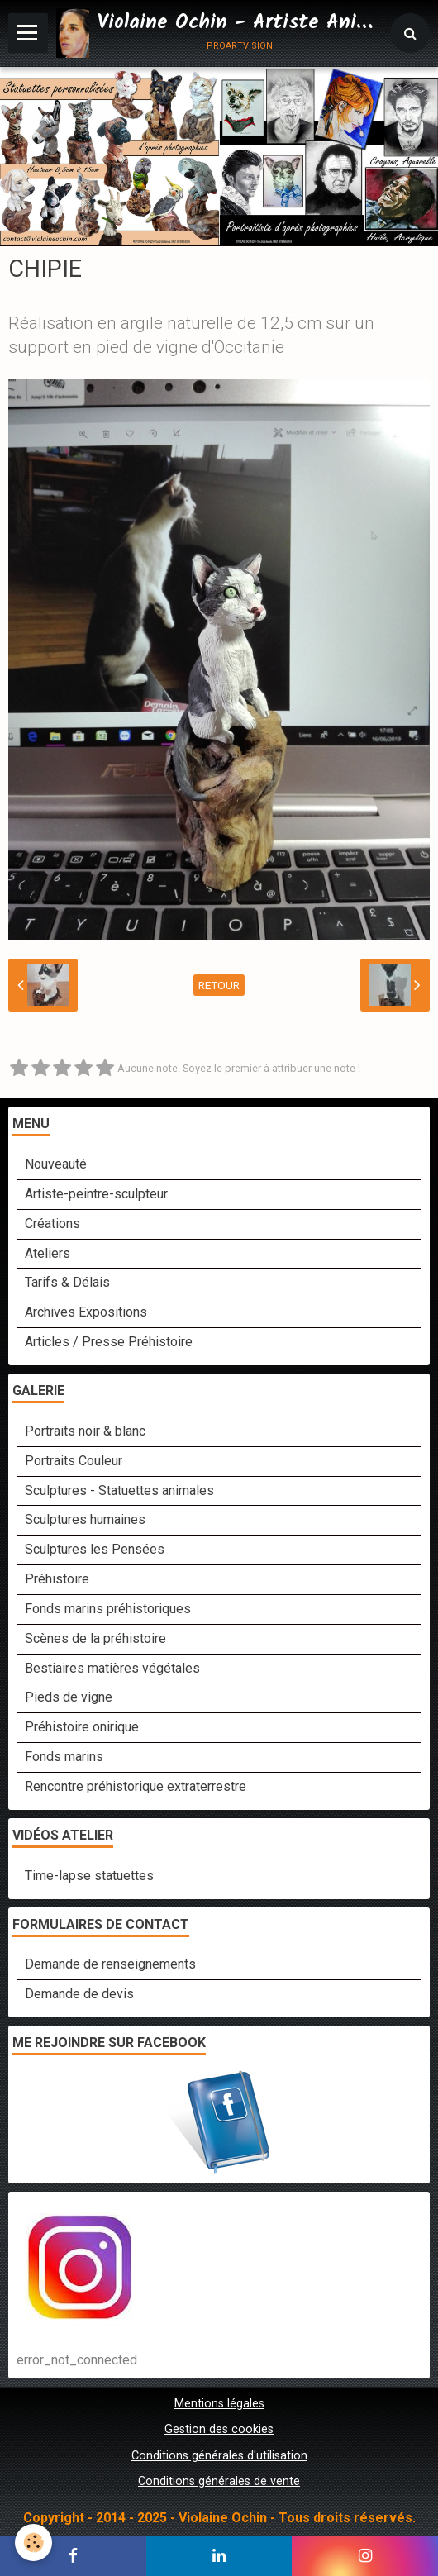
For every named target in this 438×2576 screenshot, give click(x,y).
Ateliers (47, 1253)
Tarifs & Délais (67, 1282)
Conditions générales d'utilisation (219, 2456)
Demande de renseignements (110, 1964)
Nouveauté (56, 1164)
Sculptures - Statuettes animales (119, 1490)
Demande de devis (79, 1994)
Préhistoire (57, 1579)
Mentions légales (219, 2404)
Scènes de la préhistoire (95, 1638)
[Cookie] (33, 2542)
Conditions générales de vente (219, 2481)
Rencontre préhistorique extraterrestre (135, 1786)
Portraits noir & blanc (85, 1431)
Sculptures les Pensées (94, 1549)
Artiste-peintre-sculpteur (96, 1194)
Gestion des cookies (219, 2429)
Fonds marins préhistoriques (108, 1609)
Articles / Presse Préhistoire (109, 1342)
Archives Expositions (86, 1312)
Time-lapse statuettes (89, 1875)
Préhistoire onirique (82, 1727)
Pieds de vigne (68, 1697)
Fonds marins (64, 1756)
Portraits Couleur (73, 1461)
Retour (219, 985)
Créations (52, 1223)
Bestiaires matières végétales (112, 1668)
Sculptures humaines (85, 1519)
